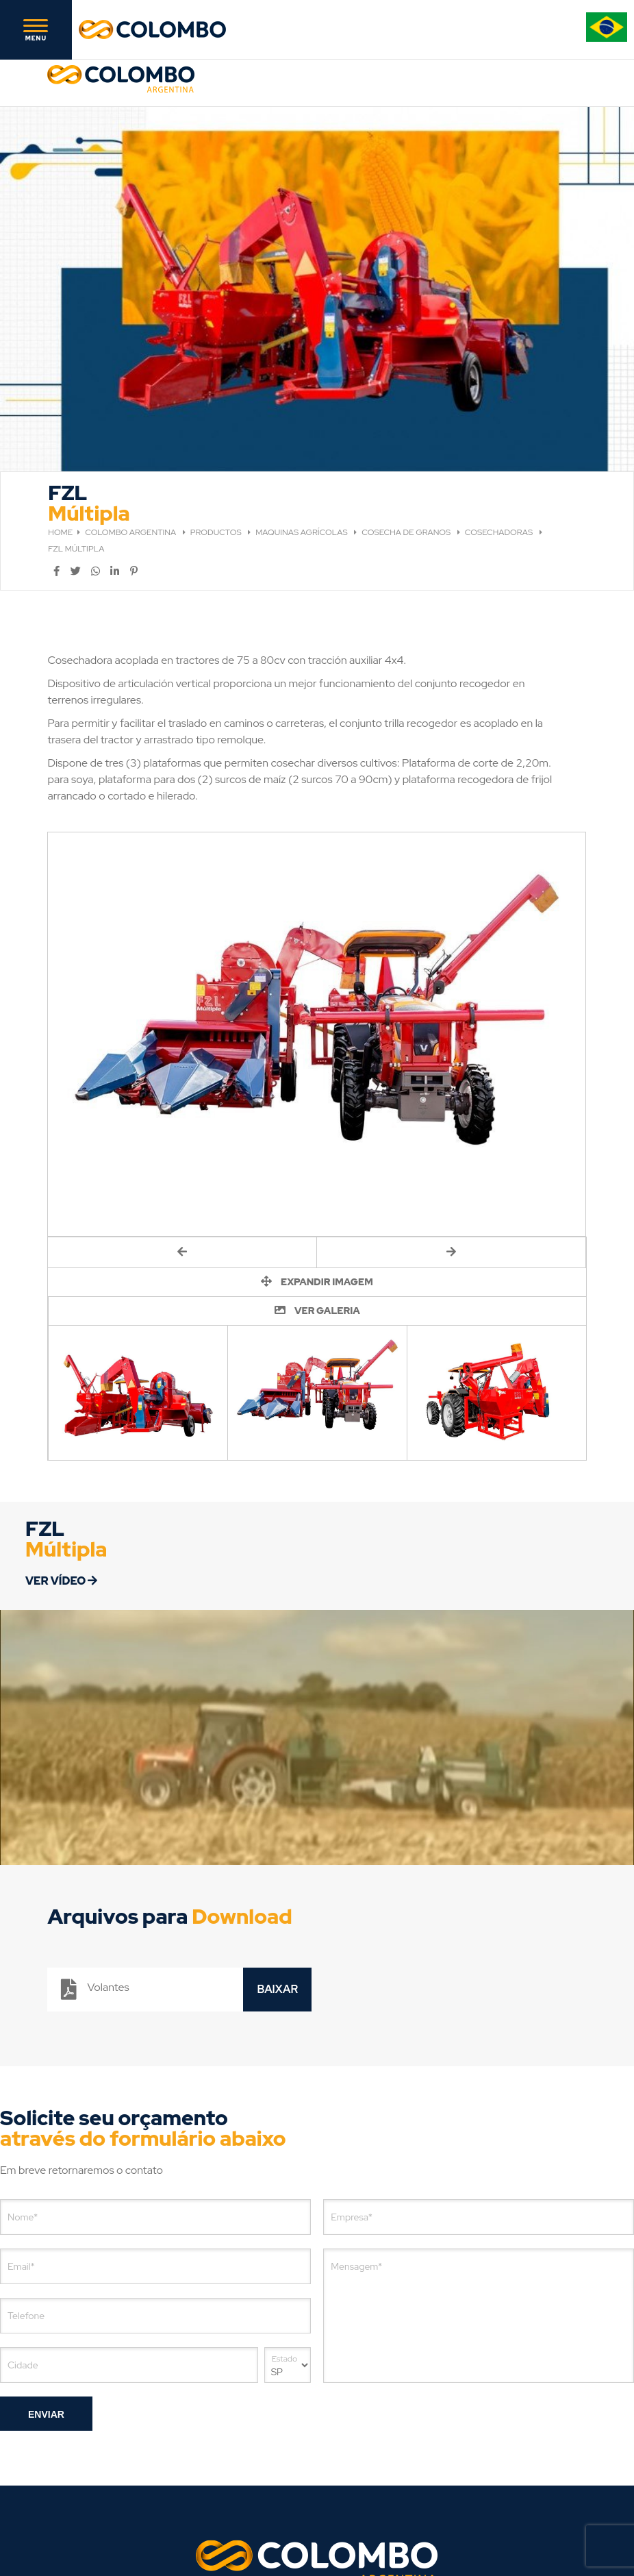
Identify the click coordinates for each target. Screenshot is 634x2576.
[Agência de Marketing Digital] (370, 2519)
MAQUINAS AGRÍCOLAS (302, 407)
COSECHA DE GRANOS (407, 407)
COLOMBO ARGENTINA (131, 407)
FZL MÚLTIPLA (76, 424)
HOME (60, 407)
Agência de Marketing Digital (299, 2519)
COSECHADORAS (500, 407)
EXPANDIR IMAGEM (316, 1157)
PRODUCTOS (216, 407)
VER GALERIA (317, 1186)
